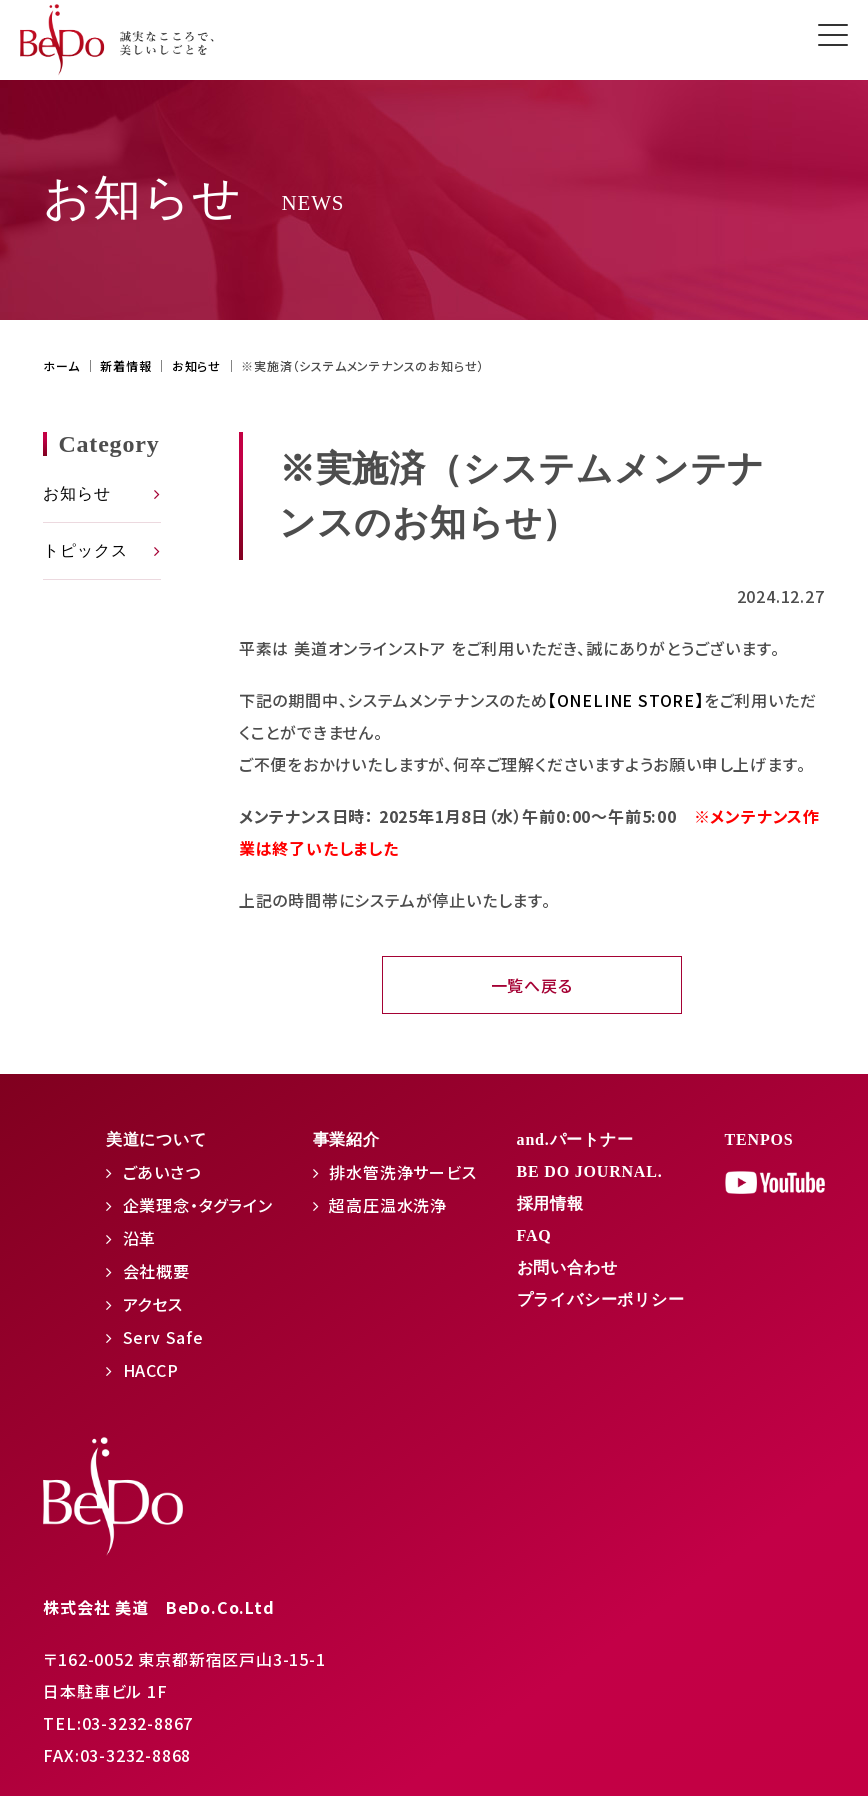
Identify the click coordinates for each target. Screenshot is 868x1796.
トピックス (85, 550)
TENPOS (759, 1139)
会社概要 (156, 1271)
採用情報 (550, 1203)
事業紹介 (346, 1139)
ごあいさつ (162, 1172)
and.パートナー (575, 1139)
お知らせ (76, 493)
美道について (156, 1139)
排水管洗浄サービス (402, 1172)
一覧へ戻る (532, 985)
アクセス (153, 1304)
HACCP (151, 1370)
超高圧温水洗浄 (388, 1205)
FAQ (534, 1235)
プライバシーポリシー (601, 1299)
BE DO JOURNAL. (590, 1171)
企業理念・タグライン (198, 1205)
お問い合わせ (567, 1267)
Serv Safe (163, 1337)
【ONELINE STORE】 (626, 700)
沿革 (140, 1238)
